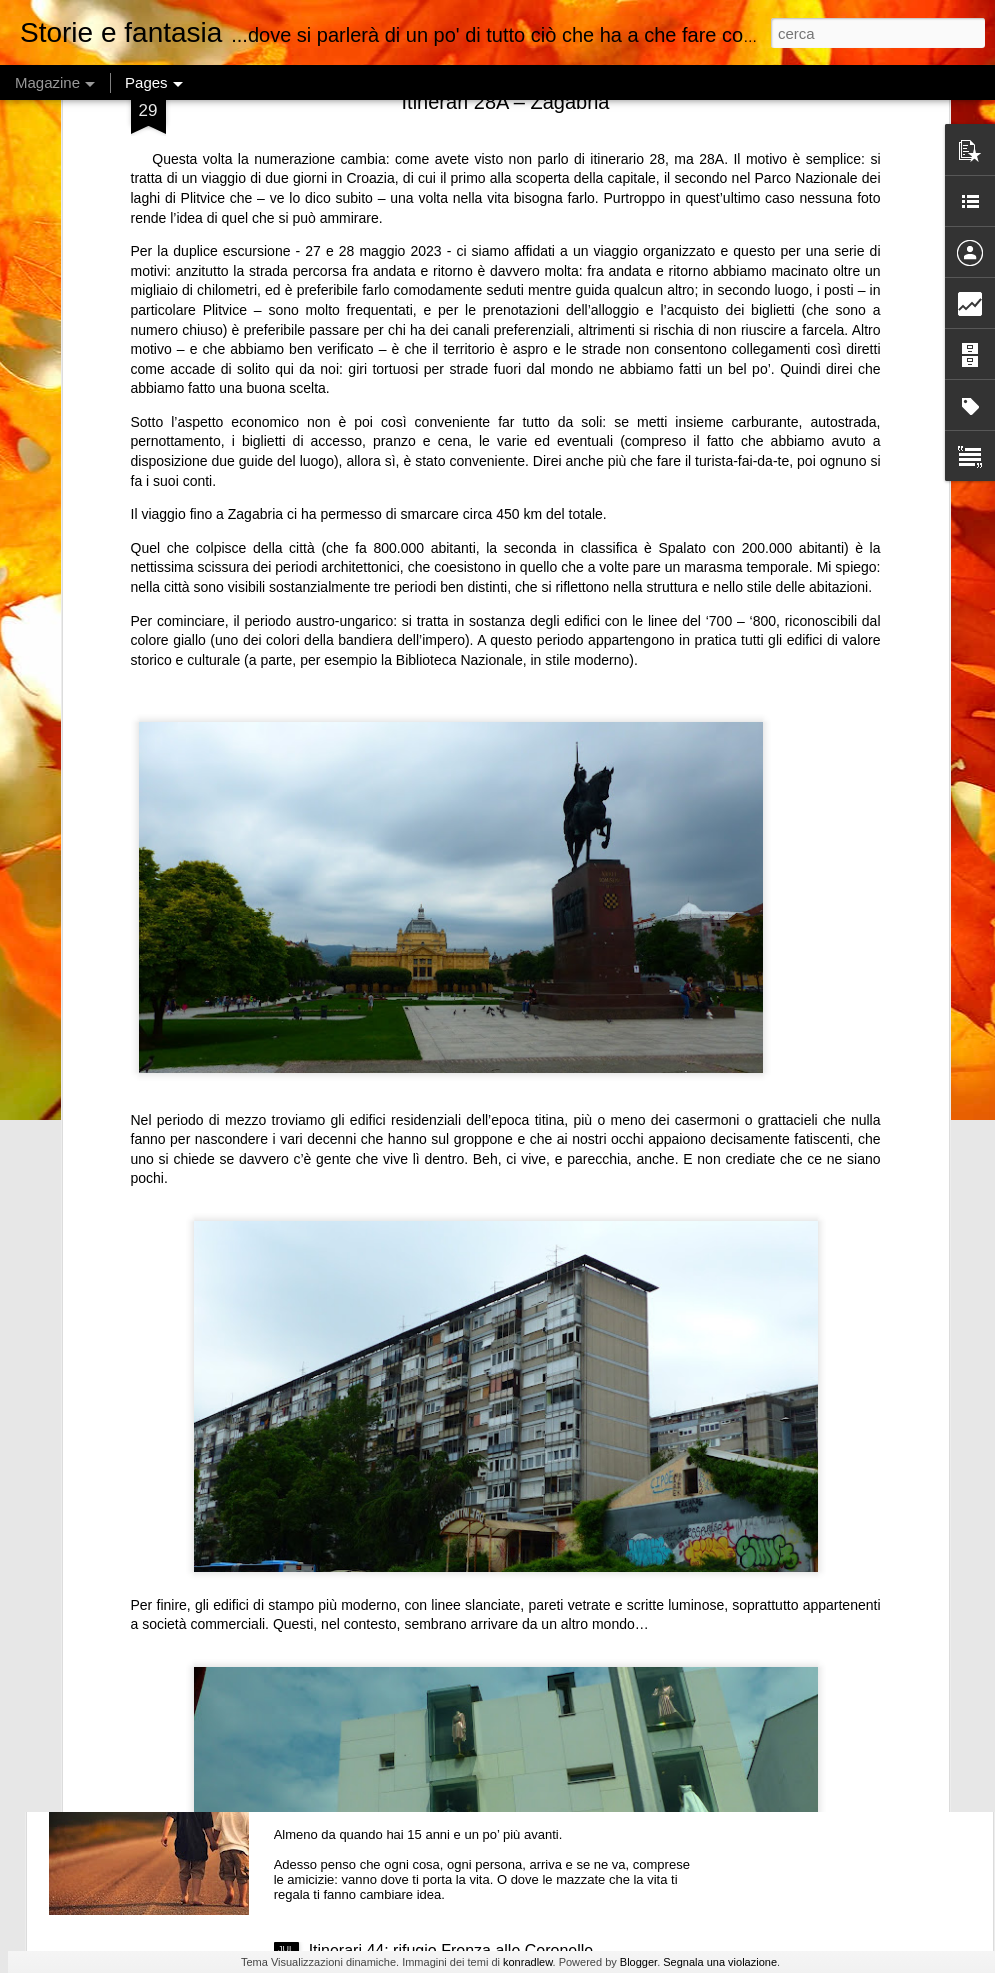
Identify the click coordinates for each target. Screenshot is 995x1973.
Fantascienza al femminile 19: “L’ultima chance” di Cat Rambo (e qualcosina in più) (486, 1505)
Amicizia (339, 1723)
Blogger (638, 1962)
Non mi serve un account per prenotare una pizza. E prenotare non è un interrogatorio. (390, 1409)
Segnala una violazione (720, 1962)
